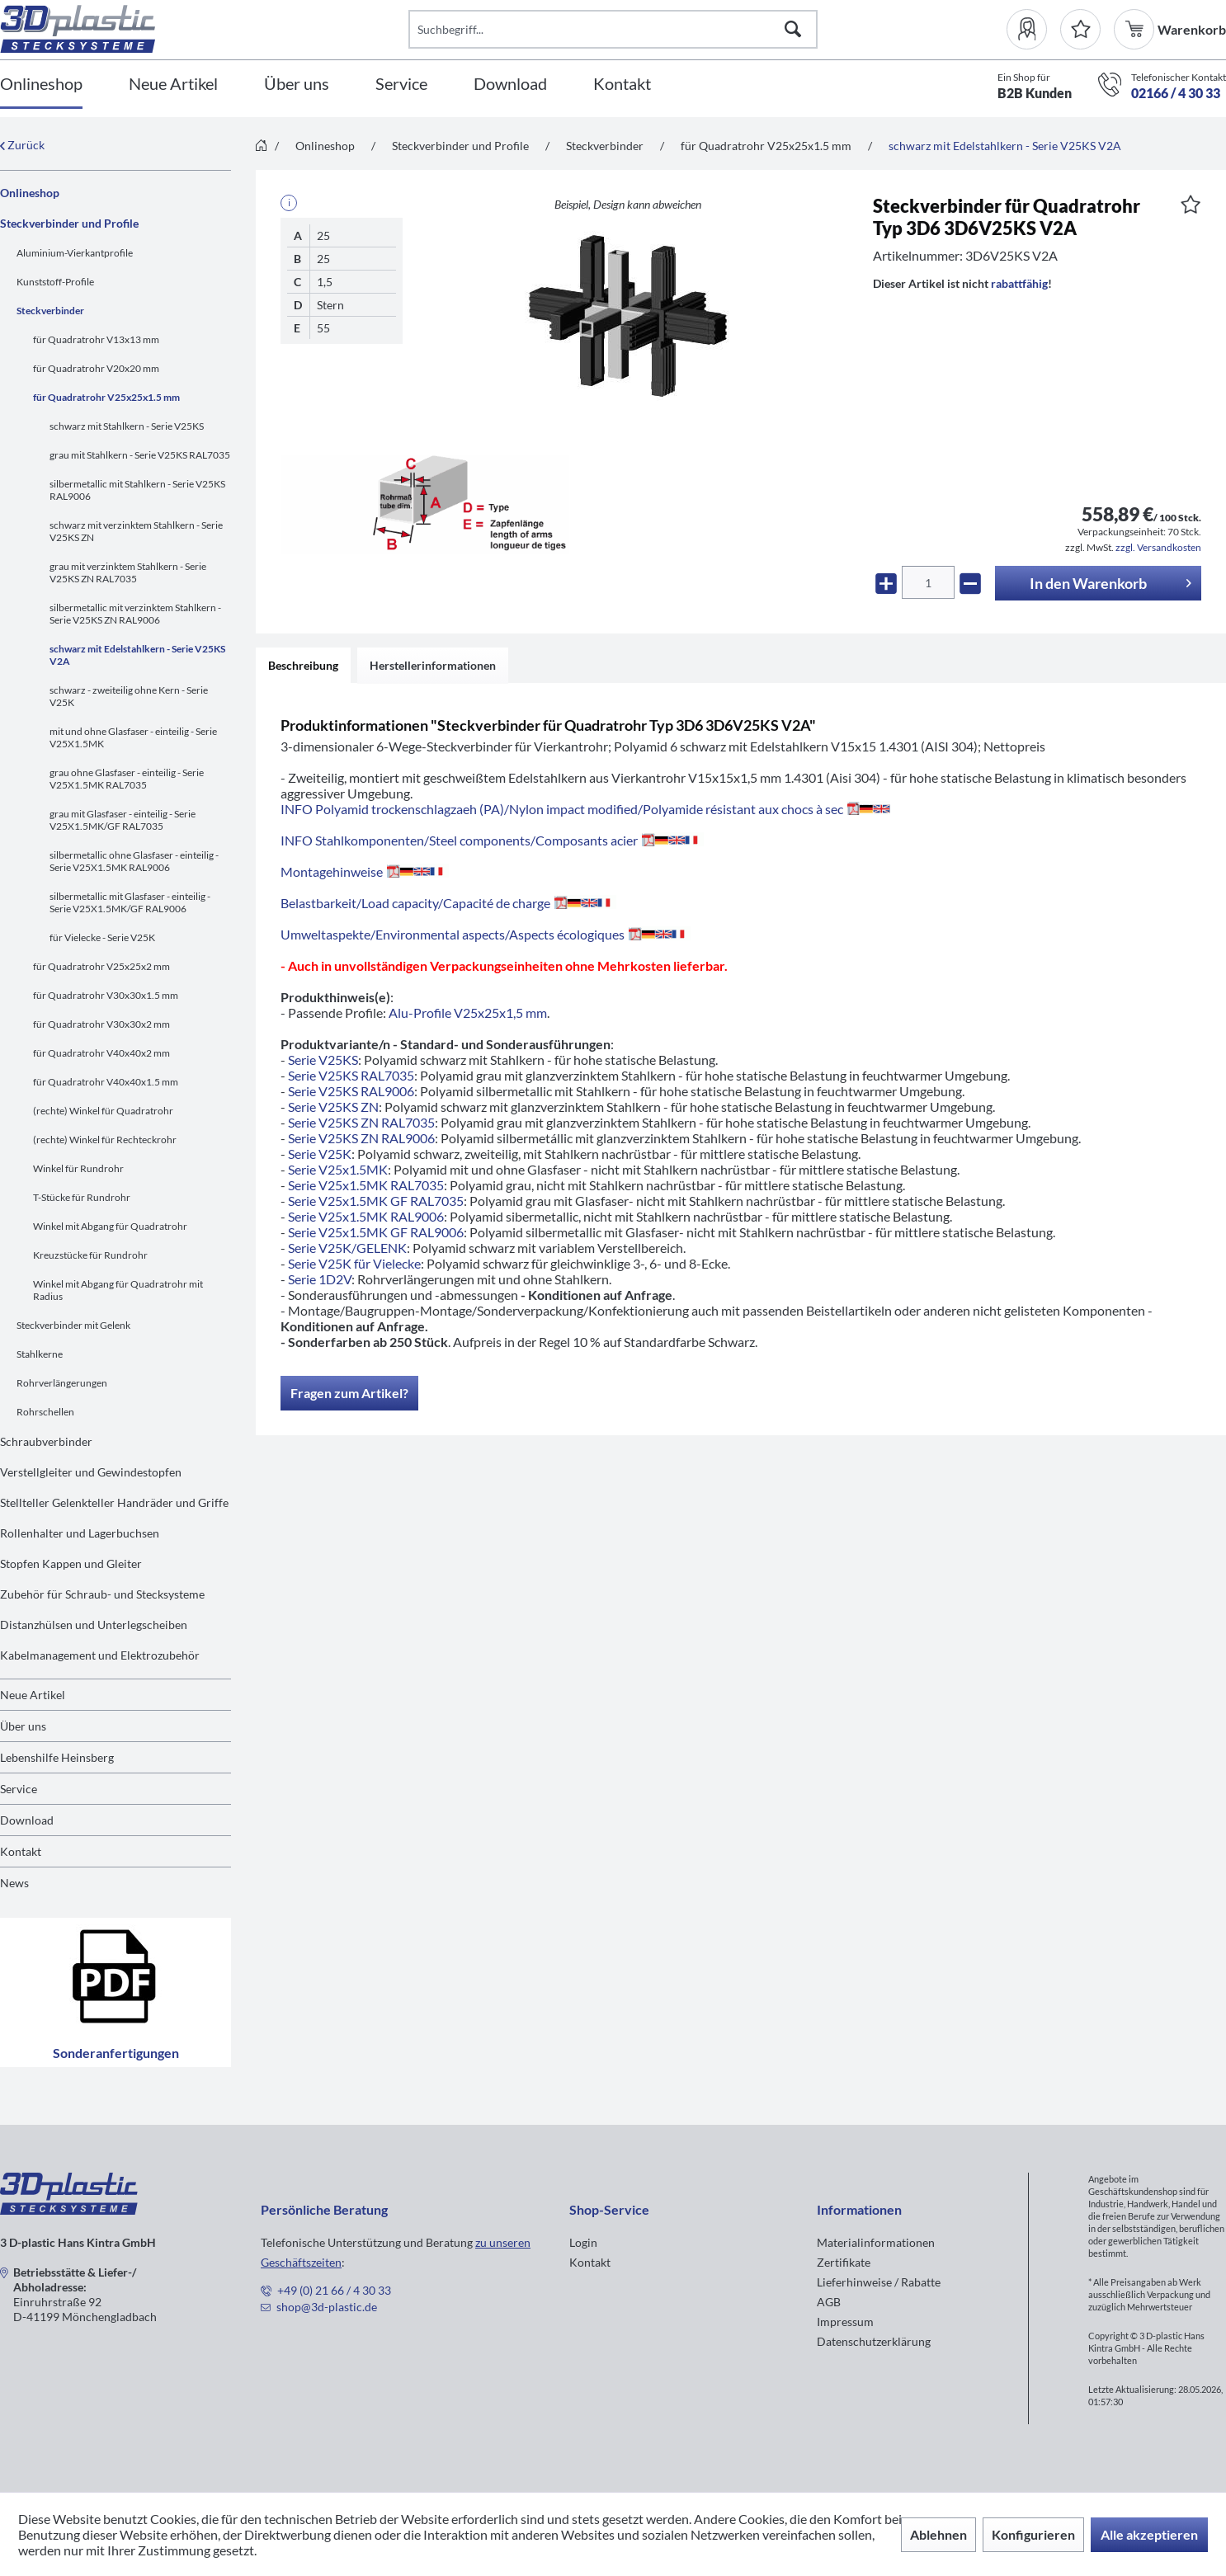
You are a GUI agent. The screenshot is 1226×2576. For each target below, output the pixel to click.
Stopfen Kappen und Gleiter (71, 1563)
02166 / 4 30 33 (1175, 93)
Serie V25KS (323, 1059)
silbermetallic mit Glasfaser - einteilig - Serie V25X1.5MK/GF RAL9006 (130, 902)
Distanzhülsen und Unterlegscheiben (93, 1625)
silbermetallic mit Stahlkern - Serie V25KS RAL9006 (137, 490)
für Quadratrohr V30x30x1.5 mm (105, 995)
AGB (829, 2302)
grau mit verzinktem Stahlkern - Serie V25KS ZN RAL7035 (128, 572)
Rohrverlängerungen (62, 1383)
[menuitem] (1033, 29)
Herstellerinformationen (433, 665)
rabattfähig (1019, 283)
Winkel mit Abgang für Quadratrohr (110, 1226)
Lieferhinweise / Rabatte (879, 2282)
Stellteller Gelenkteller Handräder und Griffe (114, 1502)
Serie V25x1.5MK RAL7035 (366, 1185)
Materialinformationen (876, 2242)
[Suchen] (792, 29)
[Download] (510, 84)
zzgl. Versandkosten (1158, 547)
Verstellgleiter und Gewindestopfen (91, 1472)
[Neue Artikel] (173, 84)
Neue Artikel (32, 1695)
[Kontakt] (622, 84)
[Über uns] (296, 84)
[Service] (401, 84)
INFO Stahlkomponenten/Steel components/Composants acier (492, 840)
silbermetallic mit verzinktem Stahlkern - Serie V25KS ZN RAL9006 (135, 613)
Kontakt (20, 1851)
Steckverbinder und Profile (69, 223)
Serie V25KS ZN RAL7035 (361, 1122)
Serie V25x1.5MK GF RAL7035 (376, 1200)
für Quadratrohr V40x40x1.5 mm (105, 1082)
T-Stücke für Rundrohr (81, 1197)
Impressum (845, 2322)
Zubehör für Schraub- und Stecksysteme (102, 1594)
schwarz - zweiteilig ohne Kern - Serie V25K (129, 696)
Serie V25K (319, 1153)
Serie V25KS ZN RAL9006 (361, 1138)
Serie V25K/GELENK (347, 1247)
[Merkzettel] (1080, 29)
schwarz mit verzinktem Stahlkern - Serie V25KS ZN (136, 531)
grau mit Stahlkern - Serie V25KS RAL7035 (140, 455)
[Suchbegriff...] (612, 29)
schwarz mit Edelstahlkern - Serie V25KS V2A (137, 655)
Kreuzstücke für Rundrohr (90, 1255)
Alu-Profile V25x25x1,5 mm (468, 1012)
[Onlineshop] (41, 84)
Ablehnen (938, 2534)
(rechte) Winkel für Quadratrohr (103, 1110)
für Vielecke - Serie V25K (102, 937)
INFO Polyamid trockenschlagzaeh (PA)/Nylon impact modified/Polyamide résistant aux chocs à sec (585, 809)
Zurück (22, 145)
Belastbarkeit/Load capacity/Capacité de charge (448, 903)
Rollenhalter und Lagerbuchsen (79, 1533)
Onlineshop (29, 193)
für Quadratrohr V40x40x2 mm (101, 1053)
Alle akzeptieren (1149, 2534)
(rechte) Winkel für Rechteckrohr (105, 1139)
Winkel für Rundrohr (78, 1168)
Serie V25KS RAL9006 (351, 1091)
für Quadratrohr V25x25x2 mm (101, 966)
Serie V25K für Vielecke (354, 1263)
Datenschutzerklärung (874, 2341)
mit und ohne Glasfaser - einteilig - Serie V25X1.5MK (133, 737)
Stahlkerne (40, 1354)
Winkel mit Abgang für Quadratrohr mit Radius (118, 1290)
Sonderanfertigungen (116, 1992)
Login (583, 2242)
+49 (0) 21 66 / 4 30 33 (334, 2290)
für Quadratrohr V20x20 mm (96, 368)
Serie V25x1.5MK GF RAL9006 (376, 1232)
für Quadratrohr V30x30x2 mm (101, 1024)
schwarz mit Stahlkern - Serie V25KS (127, 426)
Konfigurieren (1033, 2534)
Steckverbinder (50, 310)
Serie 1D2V (319, 1279)
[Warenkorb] (1136, 29)
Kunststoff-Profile (55, 281)
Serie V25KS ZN (333, 1106)
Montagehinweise (365, 871)
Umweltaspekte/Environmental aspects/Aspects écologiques (486, 934)
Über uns (23, 1726)
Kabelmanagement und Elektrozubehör (100, 1655)
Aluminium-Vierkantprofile (75, 253)
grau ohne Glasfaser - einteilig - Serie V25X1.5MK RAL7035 (127, 778)
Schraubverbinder (46, 1441)
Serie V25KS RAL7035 (351, 1075)
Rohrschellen (45, 1412)
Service (18, 1789)
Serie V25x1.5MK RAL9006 (366, 1216)
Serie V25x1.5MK (338, 1169)
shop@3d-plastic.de (326, 2307)
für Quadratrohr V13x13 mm (96, 339)
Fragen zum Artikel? (349, 1393)
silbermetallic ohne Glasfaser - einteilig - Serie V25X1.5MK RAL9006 (134, 861)
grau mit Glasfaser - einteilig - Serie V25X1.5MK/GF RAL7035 (123, 820)
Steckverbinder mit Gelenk (73, 1325)
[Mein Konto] (1033, 29)
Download (27, 1820)
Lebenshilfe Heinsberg (57, 1757)
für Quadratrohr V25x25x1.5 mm (106, 397)
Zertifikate (843, 2262)
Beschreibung (303, 665)
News (14, 1883)
